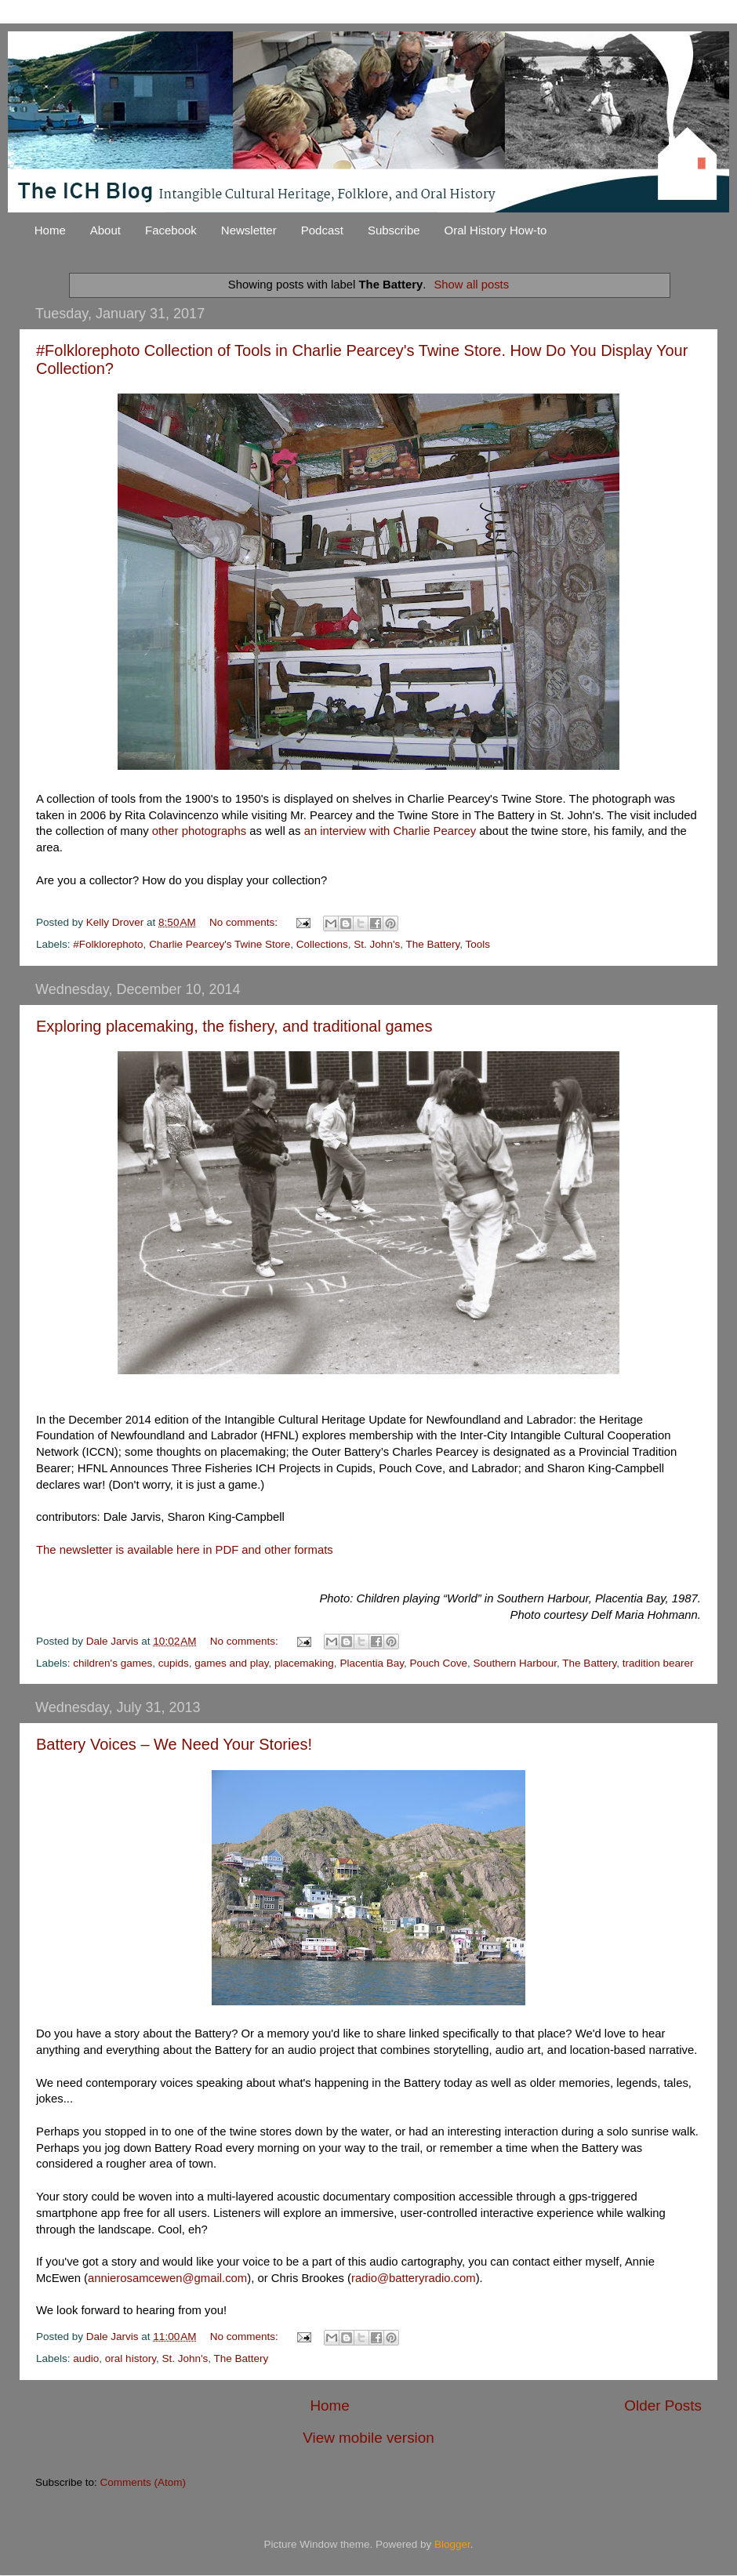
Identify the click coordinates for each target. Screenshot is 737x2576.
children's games (112, 1663)
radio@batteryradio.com (413, 2278)
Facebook (171, 230)
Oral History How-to (496, 230)
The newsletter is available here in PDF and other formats (184, 1550)
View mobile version (368, 2437)
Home (50, 230)
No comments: (245, 922)
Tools (478, 944)
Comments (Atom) (143, 2482)
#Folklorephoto (108, 944)
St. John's (377, 944)
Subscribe (394, 230)
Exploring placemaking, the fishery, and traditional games (234, 1026)
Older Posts (663, 2405)
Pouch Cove (438, 1663)
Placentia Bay (371, 1663)
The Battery (432, 944)
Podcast (322, 230)
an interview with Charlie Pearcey (390, 831)
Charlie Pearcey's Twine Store (219, 944)
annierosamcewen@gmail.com (167, 2278)
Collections (322, 944)
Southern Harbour (515, 1663)
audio (86, 2358)
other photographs (199, 831)
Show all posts (471, 284)
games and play (231, 1663)
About (105, 230)
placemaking (304, 1663)
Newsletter (249, 230)
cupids (173, 1663)
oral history (130, 2358)
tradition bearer (658, 1663)
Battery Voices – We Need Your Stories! (174, 1744)
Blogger (452, 2544)
